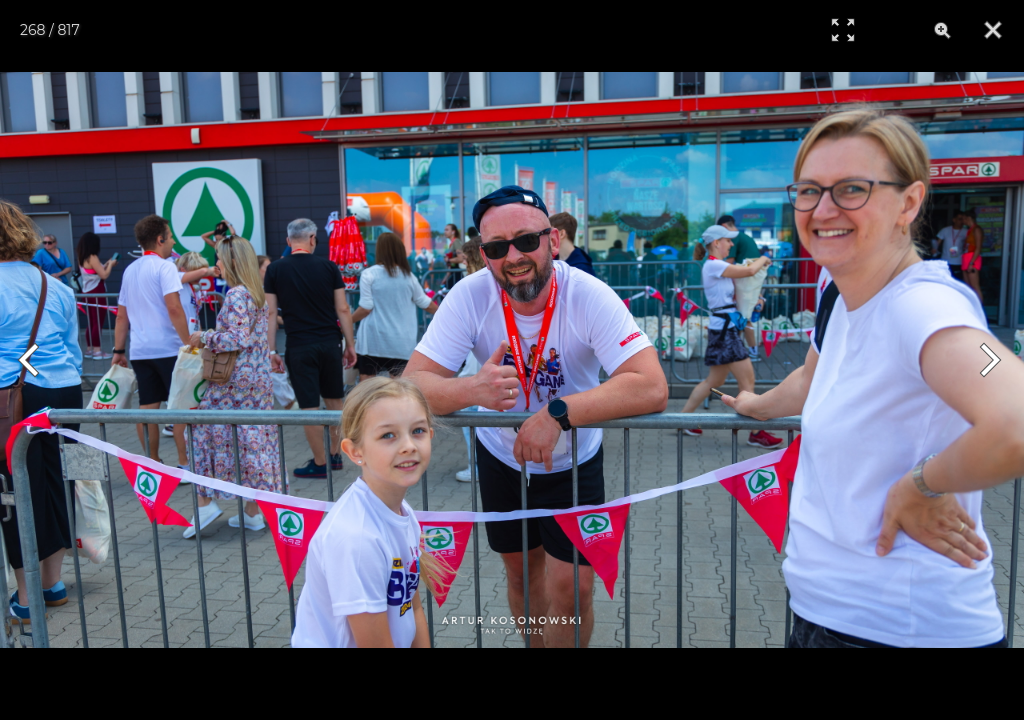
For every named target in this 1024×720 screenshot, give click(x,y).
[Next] (986, 360)
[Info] (893, 30)
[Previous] (37, 360)
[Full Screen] (843, 30)
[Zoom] (943, 30)
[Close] (993, 30)
